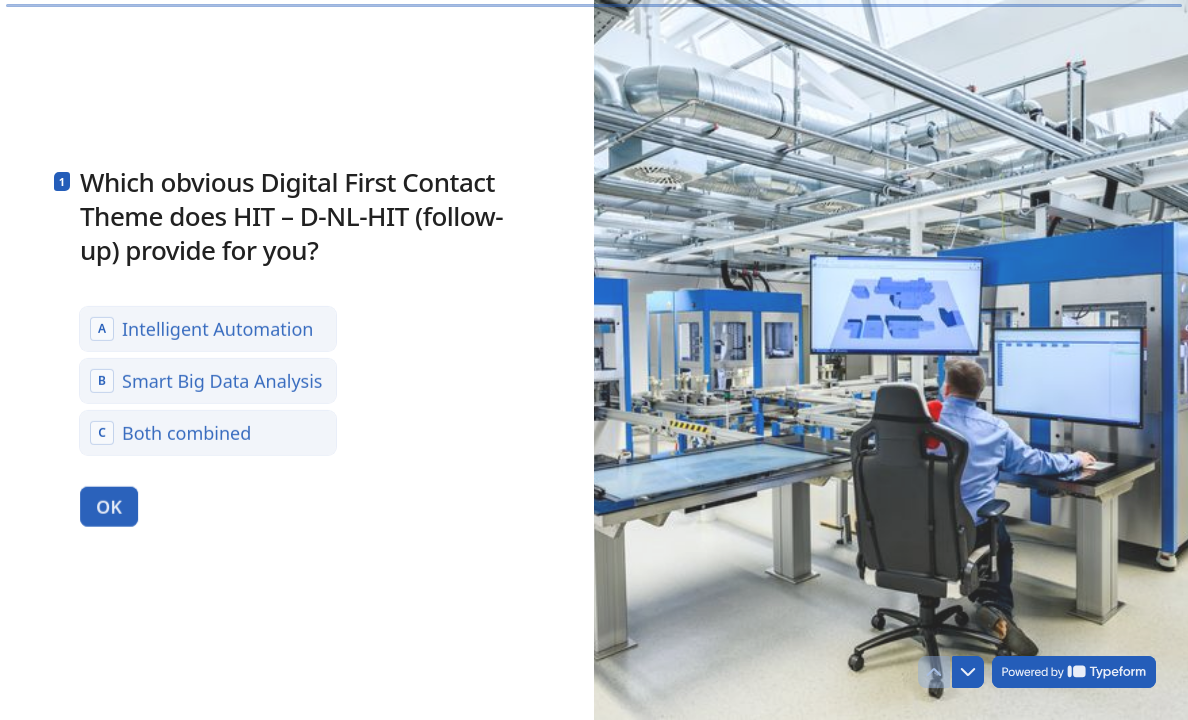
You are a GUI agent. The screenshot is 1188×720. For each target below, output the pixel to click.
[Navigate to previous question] (934, 672)
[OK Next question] (109, 506)
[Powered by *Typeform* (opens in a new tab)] (1074, 672)
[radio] (208, 328)
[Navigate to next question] (968, 672)
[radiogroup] (208, 380)
